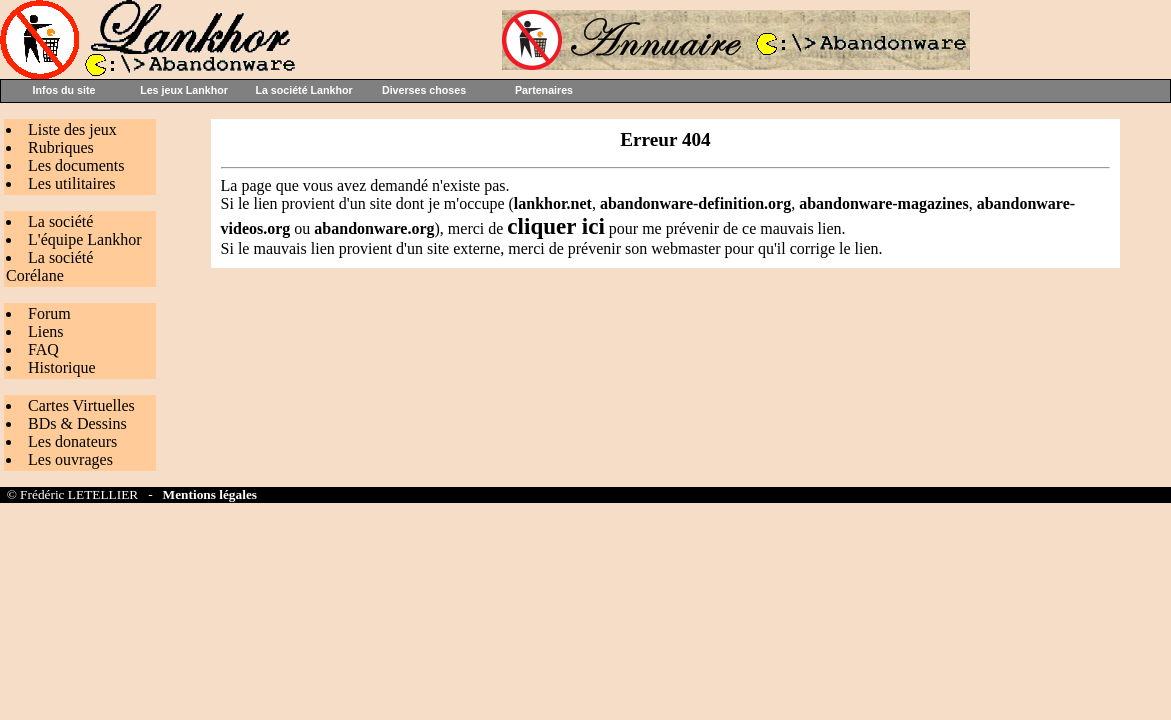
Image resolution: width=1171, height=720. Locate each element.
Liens (46, 331)
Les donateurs (72, 441)
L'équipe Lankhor (85, 239)
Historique (62, 367)
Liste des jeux (72, 129)
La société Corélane (49, 266)
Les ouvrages (70, 459)
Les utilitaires (72, 183)
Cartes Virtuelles (81, 405)
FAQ (43, 349)
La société (60, 221)
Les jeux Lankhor (184, 90)
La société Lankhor (303, 90)
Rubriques (61, 147)
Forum (49, 313)
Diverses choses (424, 90)
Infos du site (64, 90)
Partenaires (544, 90)
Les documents (76, 165)
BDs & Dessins (77, 423)
